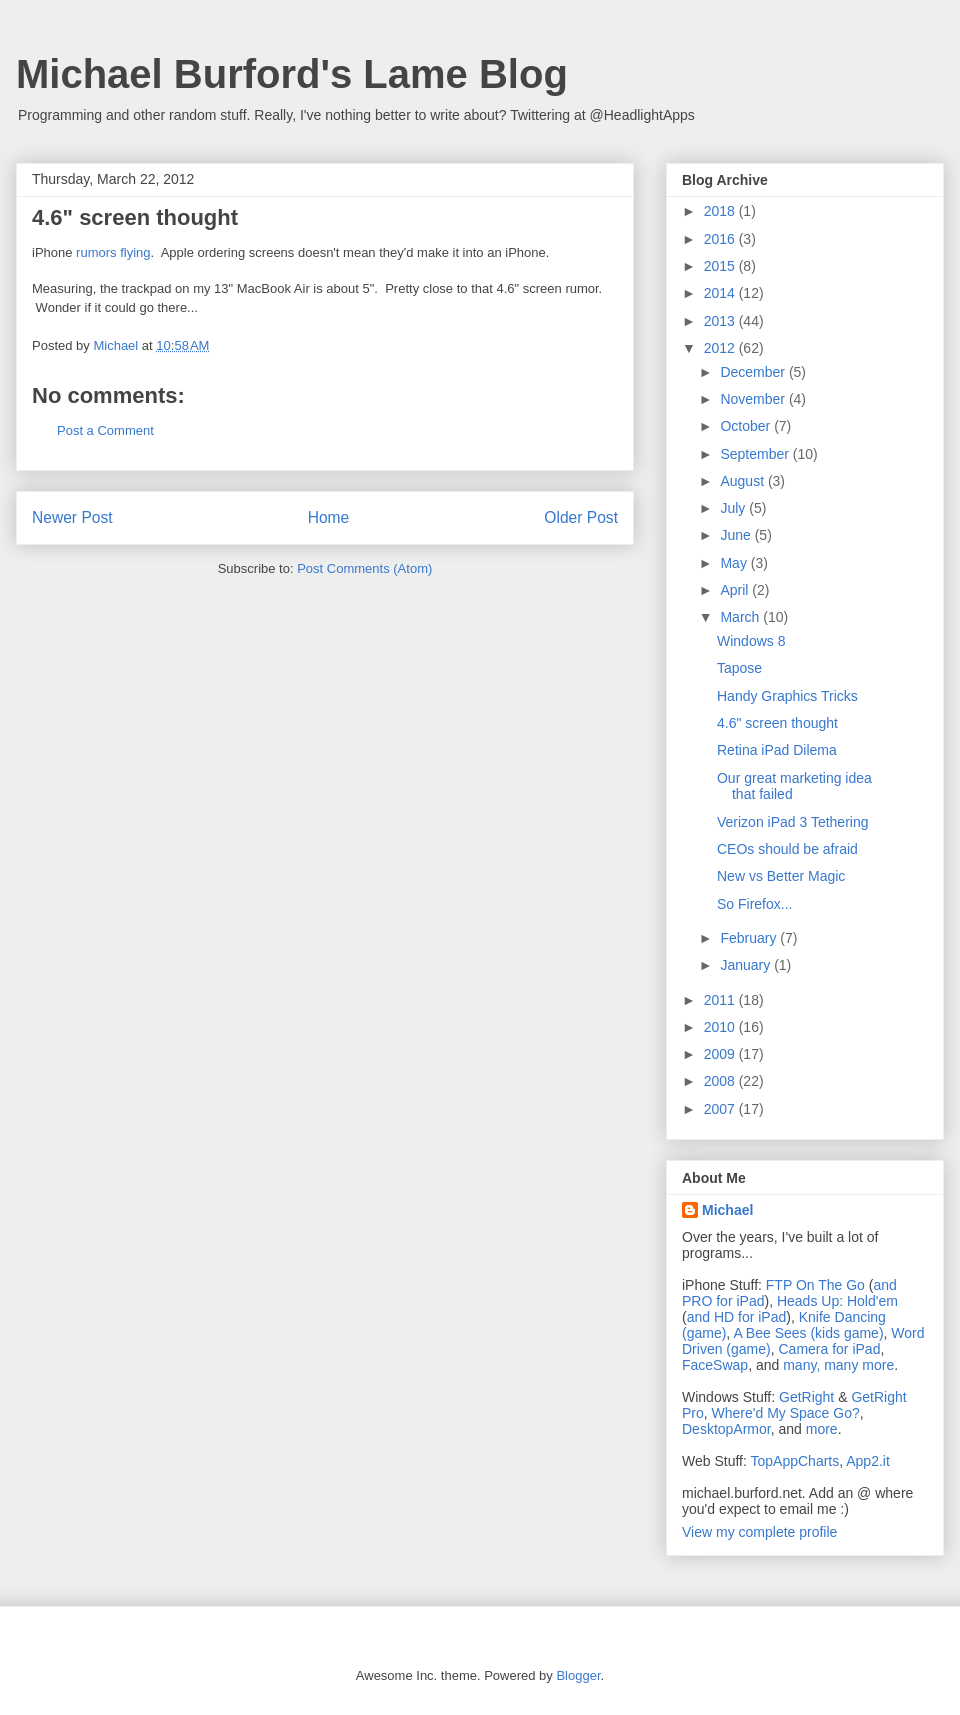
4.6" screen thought (777, 723)
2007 (721, 1109)
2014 (721, 293)
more (822, 1429)
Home (329, 517)
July (734, 508)
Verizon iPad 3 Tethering (793, 822)
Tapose (739, 668)
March (741, 617)
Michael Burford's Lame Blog (292, 74)
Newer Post (72, 517)
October (747, 426)
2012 (721, 348)
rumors (96, 252)
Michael (727, 1210)
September (756, 454)
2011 (721, 1000)
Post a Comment (105, 430)
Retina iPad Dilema (777, 750)
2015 (721, 266)
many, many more (838, 1365)
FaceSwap (715, 1365)
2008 (721, 1081)
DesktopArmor (726, 1429)
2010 (721, 1027)
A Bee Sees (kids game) (808, 1333)
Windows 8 (751, 641)
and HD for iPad (737, 1317)
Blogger (578, 1675)
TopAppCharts (795, 1461)
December (754, 372)
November (754, 399)
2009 (721, 1054)
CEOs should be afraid (787, 849)
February (750, 938)
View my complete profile (759, 1532)
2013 (721, 321)
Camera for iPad (829, 1349)
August (743, 481)
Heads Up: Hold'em (837, 1301)
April (736, 590)
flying (135, 252)
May (735, 563)
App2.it (868, 1461)
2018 (721, 211)
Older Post (581, 517)
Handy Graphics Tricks (787, 696)
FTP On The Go (815, 1285)
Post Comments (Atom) (364, 568)
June (737, 535)
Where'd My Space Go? (786, 1413)
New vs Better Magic (781, 876)
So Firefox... (754, 904)
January (747, 965)
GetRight (806, 1397)
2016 (721, 239)
